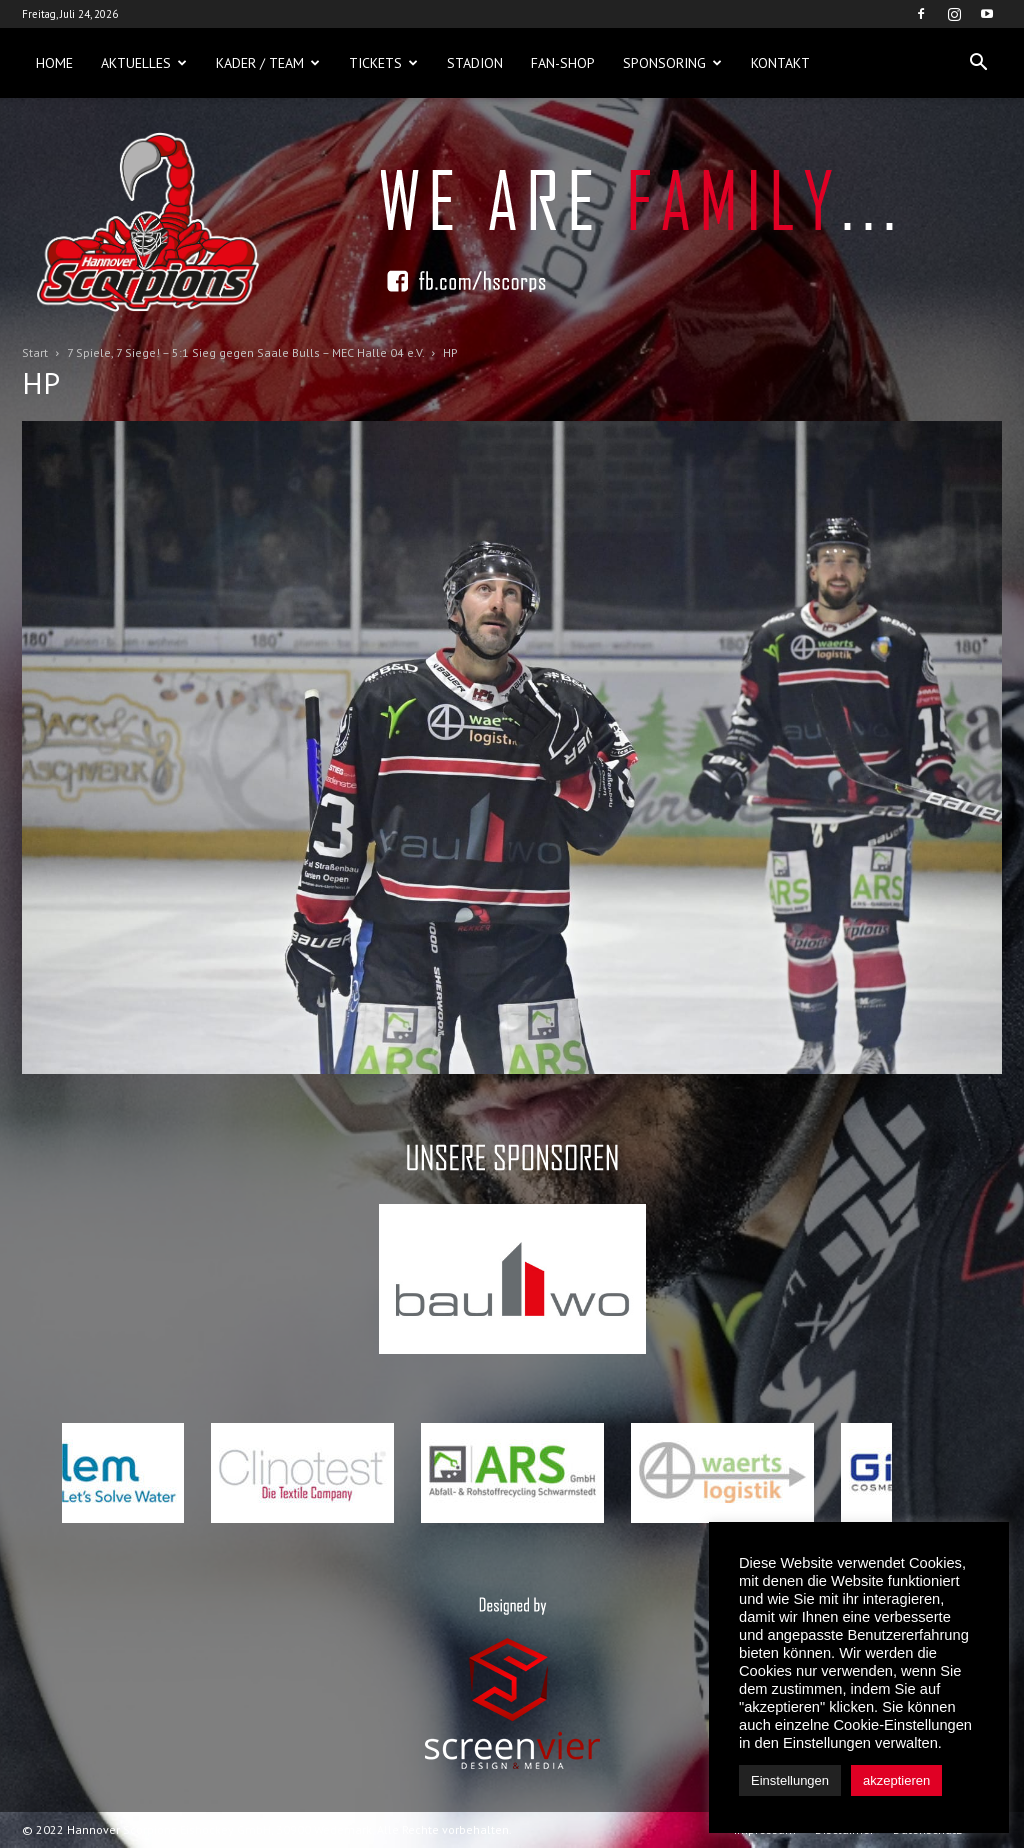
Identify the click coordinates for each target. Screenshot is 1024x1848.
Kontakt (780, 63)
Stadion (475, 63)
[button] (978, 63)
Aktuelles (144, 63)
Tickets (383, 63)
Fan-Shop (563, 63)
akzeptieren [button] (896, 1780)
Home (54, 63)
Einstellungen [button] (790, 1780)
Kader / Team (268, 63)
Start (35, 352)
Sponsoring (672, 63)
